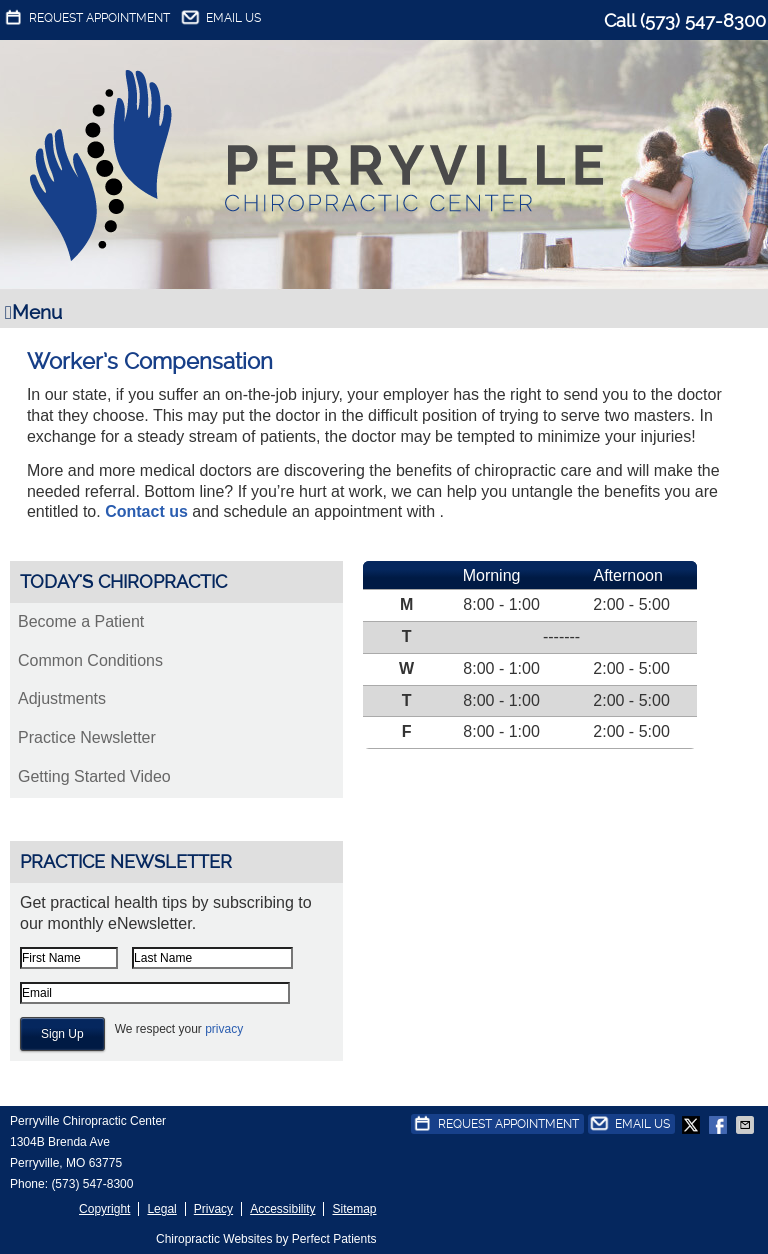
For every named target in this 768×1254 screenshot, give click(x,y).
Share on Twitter (693, 1125)
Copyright (104, 1209)
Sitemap (354, 1209)
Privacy (213, 1209)
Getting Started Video (94, 776)
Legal (161, 1209)
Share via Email (747, 1125)
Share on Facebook (720, 1125)
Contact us (146, 511)
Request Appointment (86, 18)
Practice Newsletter (87, 737)
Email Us (220, 18)
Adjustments (62, 698)
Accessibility (282, 1209)
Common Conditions (90, 660)
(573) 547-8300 (703, 20)
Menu (33, 312)
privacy (224, 1029)
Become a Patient (81, 621)
